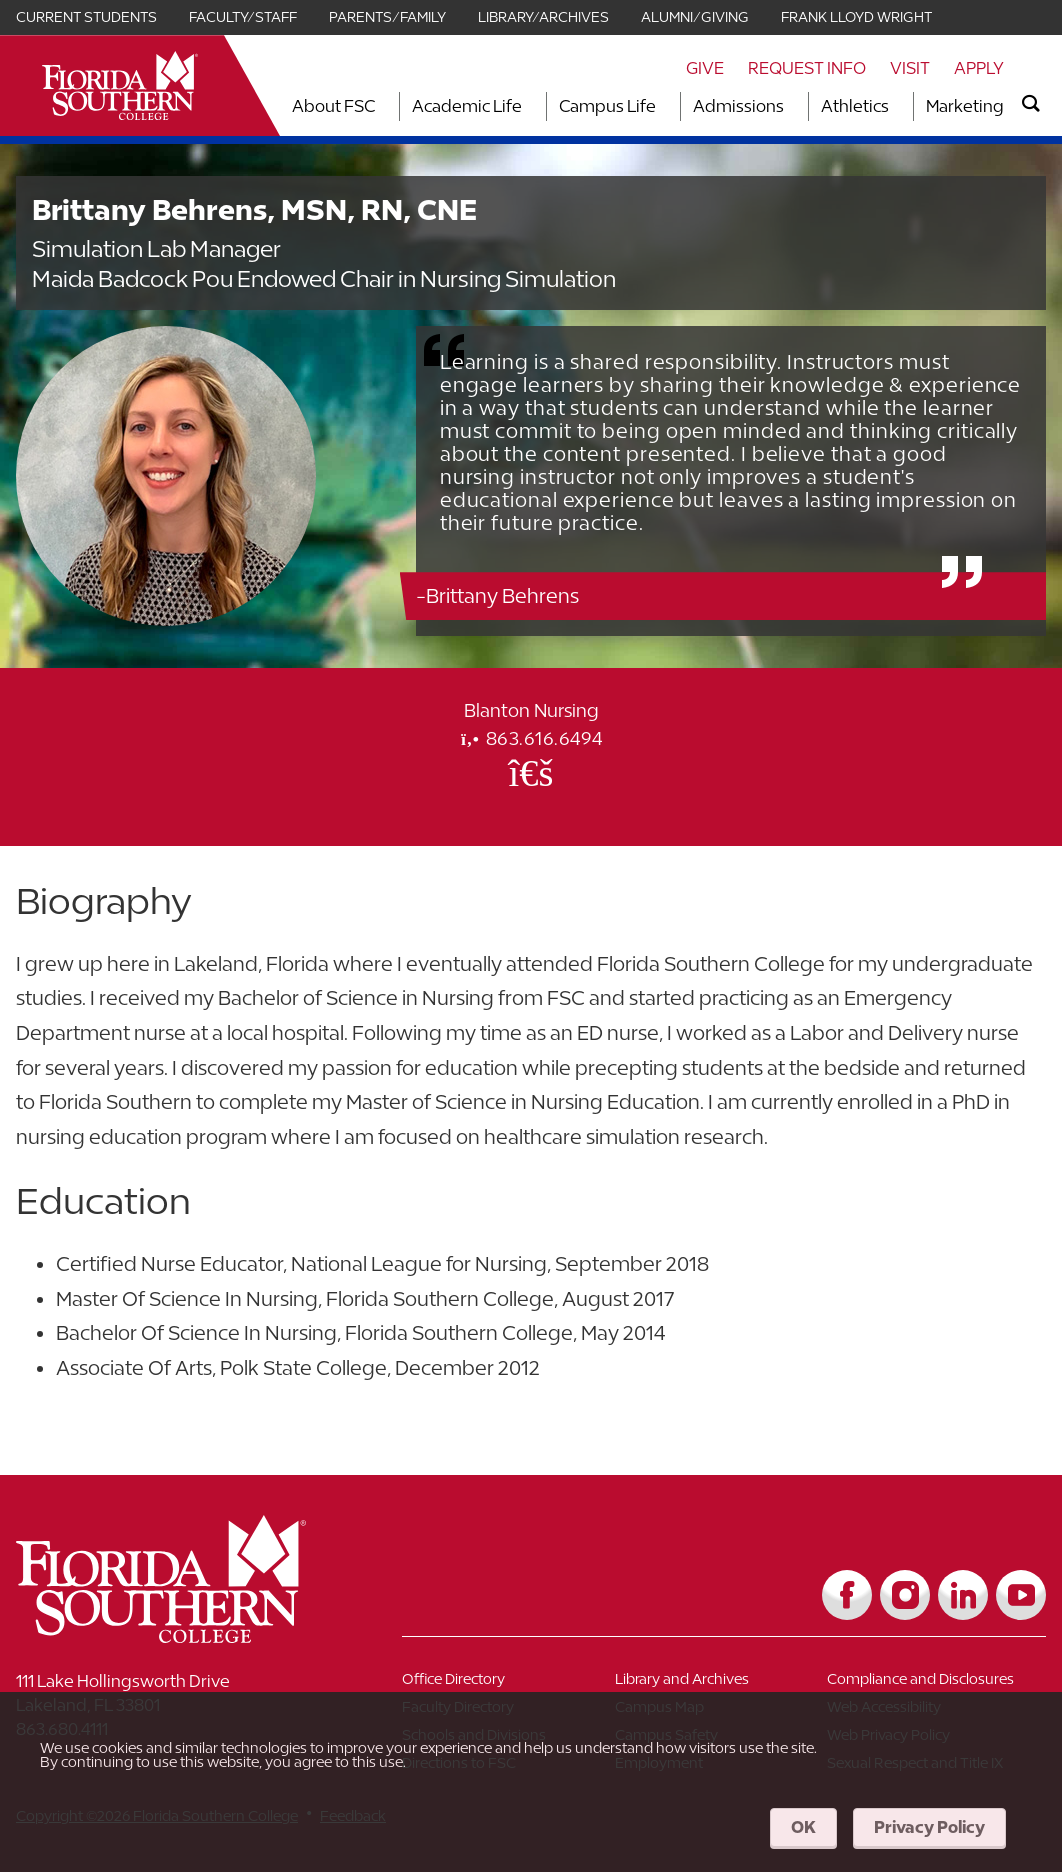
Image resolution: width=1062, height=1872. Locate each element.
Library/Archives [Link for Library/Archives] (543, 17)
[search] (1031, 104)
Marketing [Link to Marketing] (965, 106)
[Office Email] (531, 771)
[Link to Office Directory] (508, 1683)
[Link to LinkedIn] (963, 1595)
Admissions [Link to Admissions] (738, 106)
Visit (910, 68)
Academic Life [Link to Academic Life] (467, 106)
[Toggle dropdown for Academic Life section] (528, 106)
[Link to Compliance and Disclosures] (933, 1683)
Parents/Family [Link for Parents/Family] (387, 17)
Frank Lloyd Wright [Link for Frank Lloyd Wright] (856, 17)
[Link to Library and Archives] (721, 1683)
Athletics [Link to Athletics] (855, 106)
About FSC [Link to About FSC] (333, 106)
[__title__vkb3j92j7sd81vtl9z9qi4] (201, 1635)
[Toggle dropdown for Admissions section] (790, 106)
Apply (979, 68)
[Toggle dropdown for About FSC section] (381, 106)
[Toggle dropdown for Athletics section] (895, 106)
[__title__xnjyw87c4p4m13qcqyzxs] (120, 85)
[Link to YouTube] (1021, 1595)
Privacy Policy (929, 1827)
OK (803, 1827)
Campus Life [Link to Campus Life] (607, 106)
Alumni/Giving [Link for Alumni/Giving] (695, 17)
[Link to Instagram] (905, 1595)
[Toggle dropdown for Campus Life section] (662, 106)
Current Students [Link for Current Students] (86, 17)
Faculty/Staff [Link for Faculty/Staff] (243, 17)
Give (705, 68)
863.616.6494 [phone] (531, 738)
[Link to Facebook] (847, 1595)
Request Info (807, 68)
